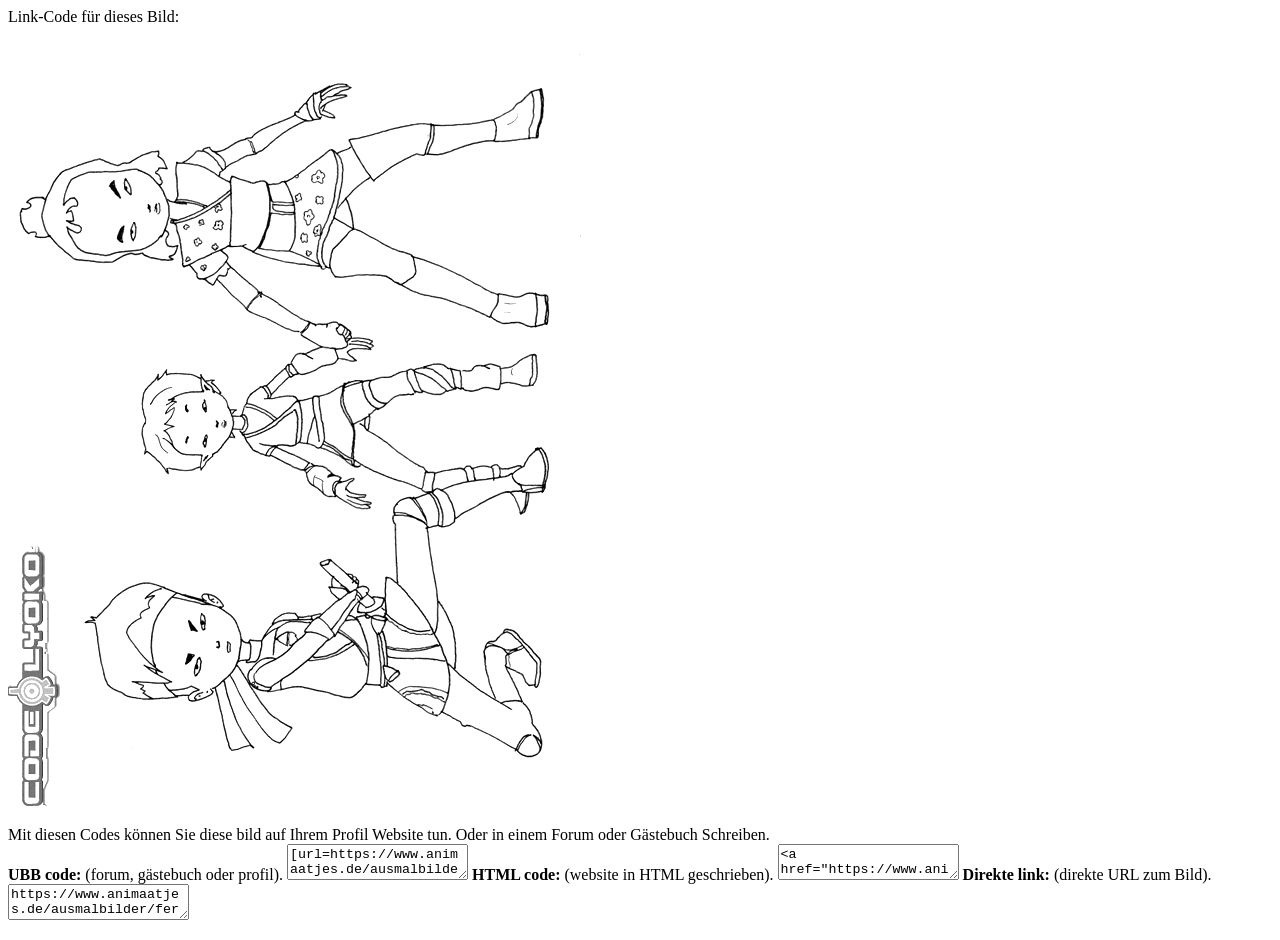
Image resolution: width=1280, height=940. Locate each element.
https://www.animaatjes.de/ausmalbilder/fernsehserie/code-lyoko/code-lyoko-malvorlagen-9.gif (108, 911)
